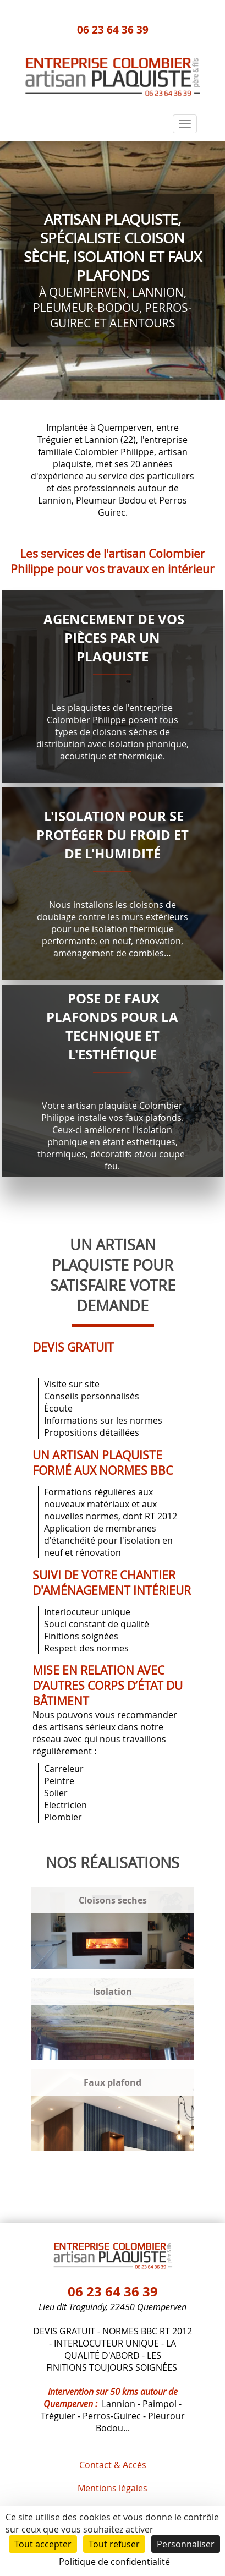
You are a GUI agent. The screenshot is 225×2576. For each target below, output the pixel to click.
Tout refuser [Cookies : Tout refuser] (114, 2544)
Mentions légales (112, 2488)
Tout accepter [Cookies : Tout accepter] (43, 2544)
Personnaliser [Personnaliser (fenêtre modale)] (186, 2544)
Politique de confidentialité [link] (114, 2562)
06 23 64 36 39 (113, 29)
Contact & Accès (112, 2465)
